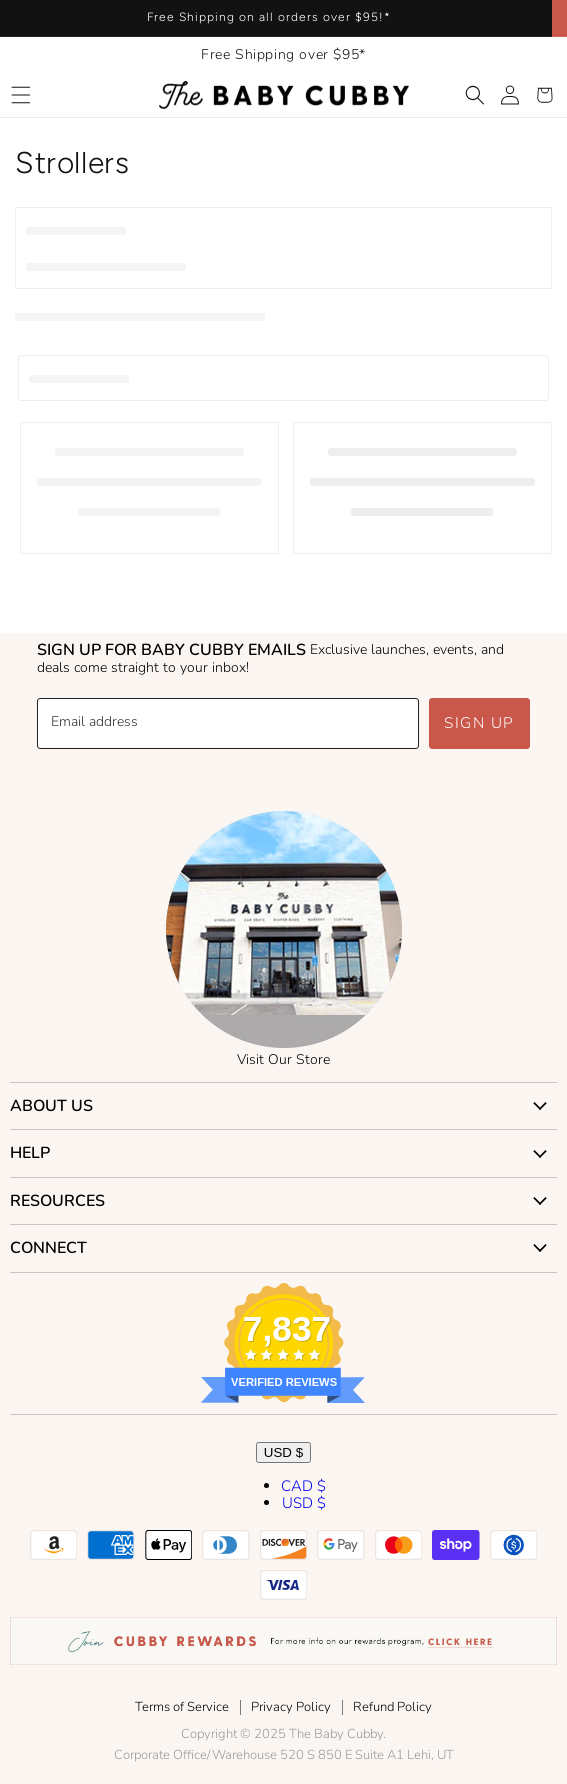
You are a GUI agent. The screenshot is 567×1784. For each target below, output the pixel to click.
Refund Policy (392, 1707)
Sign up (479, 723)
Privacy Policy (291, 1707)
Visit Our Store (283, 1059)
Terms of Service (182, 1707)
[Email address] (228, 723)
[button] (20, 95)
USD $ (283, 1452)
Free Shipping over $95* (283, 54)
